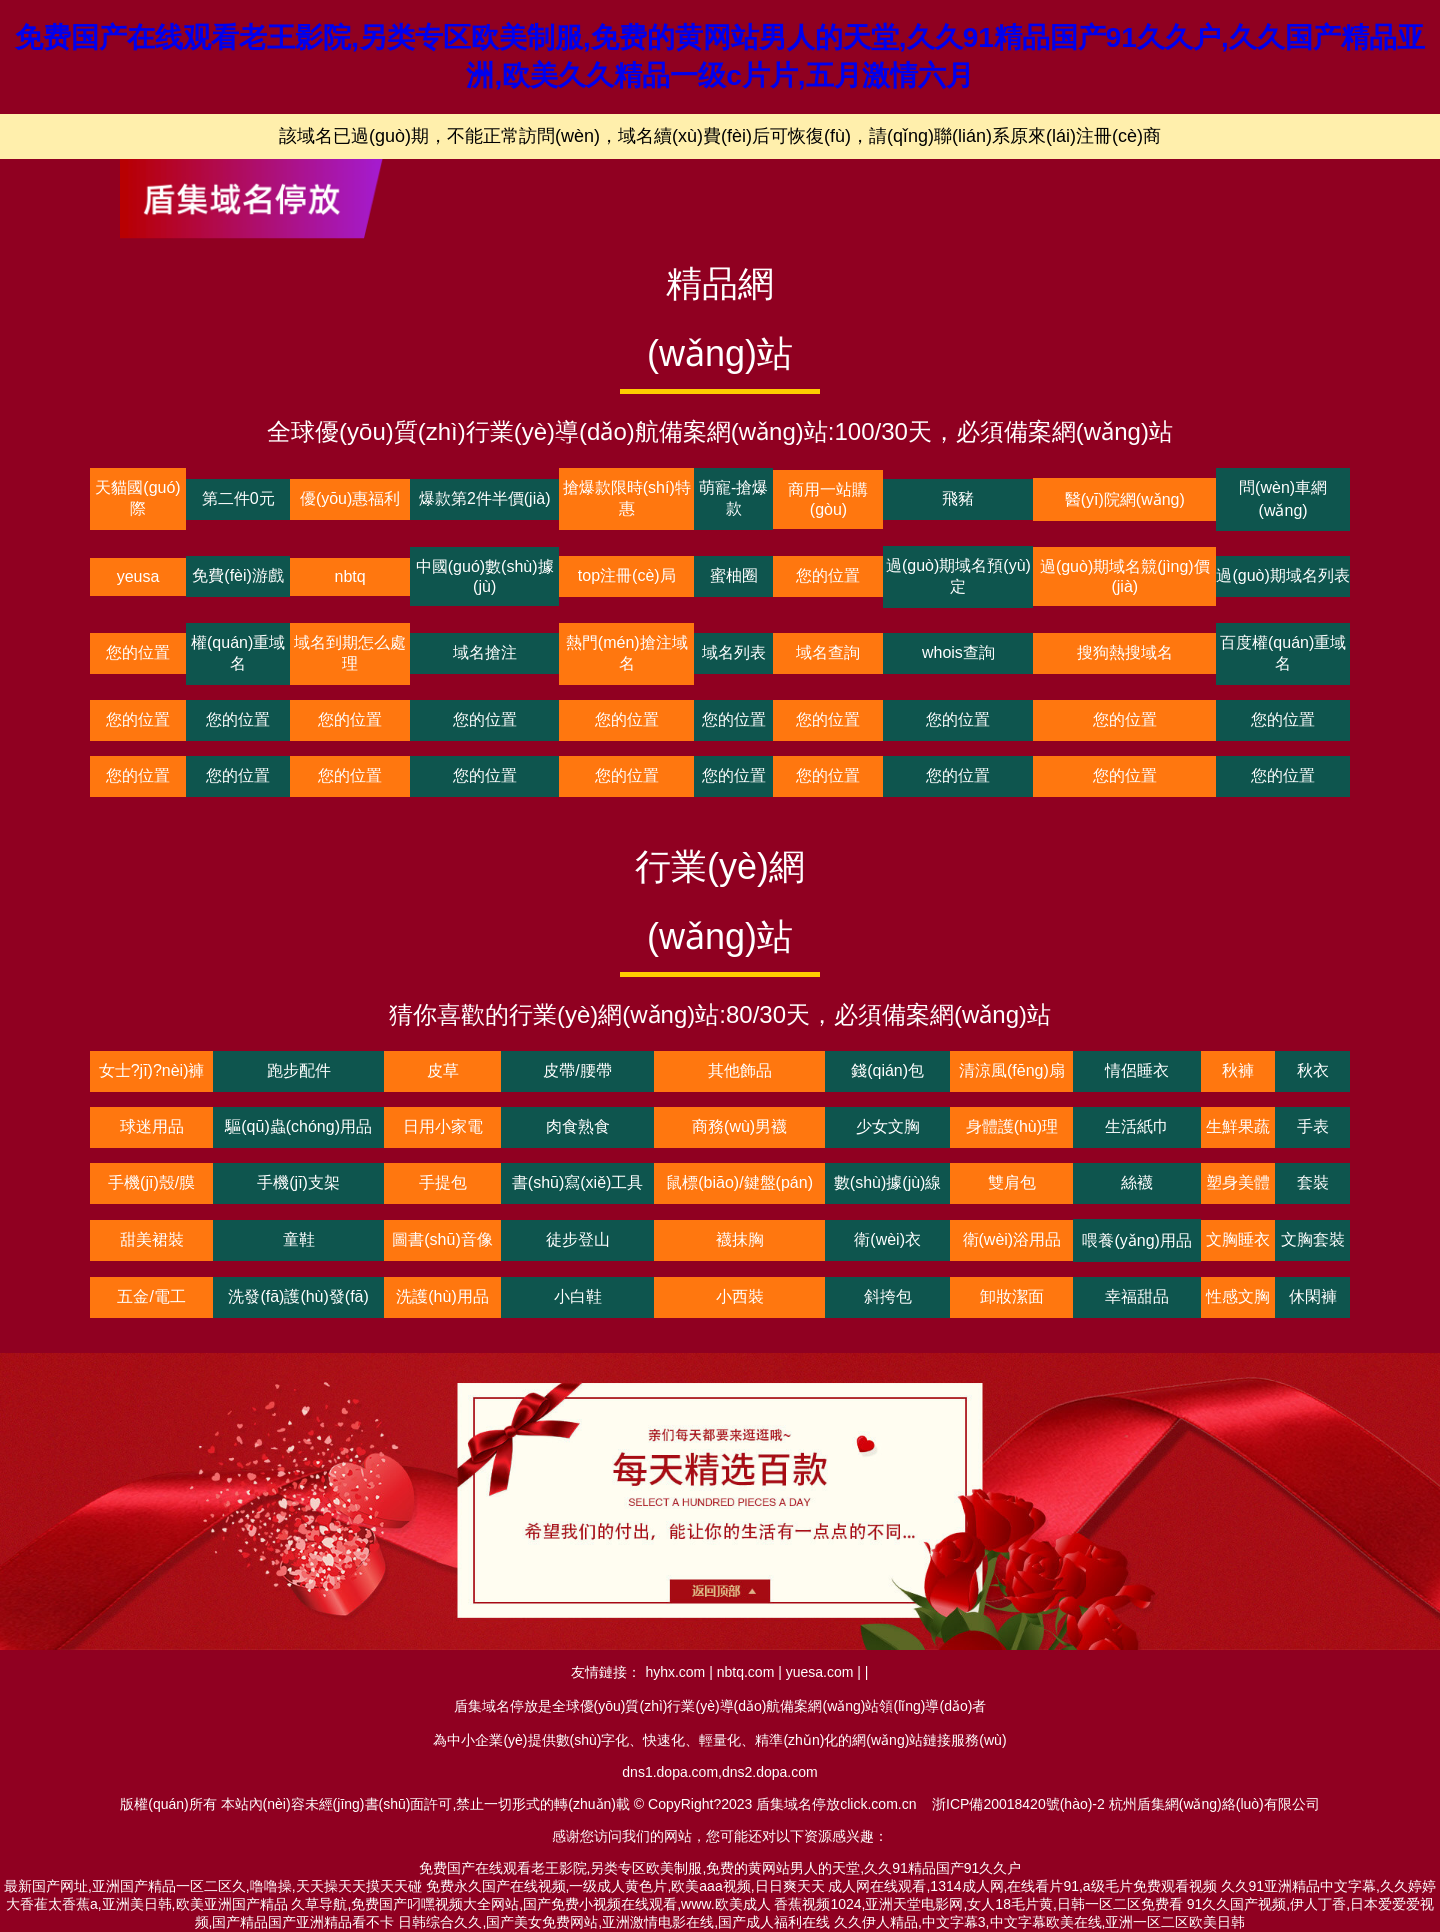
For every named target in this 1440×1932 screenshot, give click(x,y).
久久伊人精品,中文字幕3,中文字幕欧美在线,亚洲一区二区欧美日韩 (1039, 1922)
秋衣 (1313, 1070)
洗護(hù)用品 (442, 1296)
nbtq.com (746, 1672)
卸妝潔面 (1012, 1296)
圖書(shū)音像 (442, 1239)
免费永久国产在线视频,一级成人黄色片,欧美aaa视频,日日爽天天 (625, 1886)
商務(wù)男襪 (739, 1126)
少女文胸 (888, 1126)
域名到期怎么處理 (350, 653)
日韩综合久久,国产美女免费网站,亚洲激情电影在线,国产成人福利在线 (614, 1922)
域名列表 (734, 652)
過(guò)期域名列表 (1282, 575)
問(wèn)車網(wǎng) (1283, 499)
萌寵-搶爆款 (733, 498)
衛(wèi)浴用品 (1012, 1239)
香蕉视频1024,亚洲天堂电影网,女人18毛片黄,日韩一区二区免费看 (978, 1904)
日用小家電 (443, 1126)
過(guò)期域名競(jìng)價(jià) (1125, 576)
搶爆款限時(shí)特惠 (627, 498)
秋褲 (1238, 1070)
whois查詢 (958, 652)
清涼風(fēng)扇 (1012, 1070)
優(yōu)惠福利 (350, 498)
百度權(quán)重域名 (1283, 653)
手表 (1313, 1126)
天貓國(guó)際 (137, 498)
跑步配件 (299, 1070)
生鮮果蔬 (1238, 1126)
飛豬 (958, 498)
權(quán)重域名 (238, 653)
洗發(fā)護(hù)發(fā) (298, 1296)
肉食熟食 (578, 1126)
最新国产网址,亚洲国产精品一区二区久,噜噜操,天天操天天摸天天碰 (213, 1886)
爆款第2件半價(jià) (485, 498)
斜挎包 (888, 1296)
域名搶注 (485, 652)
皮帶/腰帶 (577, 1070)
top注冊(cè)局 (627, 575)
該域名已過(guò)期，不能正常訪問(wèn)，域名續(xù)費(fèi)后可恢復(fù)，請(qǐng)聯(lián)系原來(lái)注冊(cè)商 (720, 136)
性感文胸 (1238, 1296)
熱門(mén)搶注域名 (627, 653)
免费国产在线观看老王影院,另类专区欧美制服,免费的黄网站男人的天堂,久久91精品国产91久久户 (720, 1868)
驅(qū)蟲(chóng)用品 (298, 1126)
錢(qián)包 (887, 1070)
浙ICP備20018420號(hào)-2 (1018, 1804)
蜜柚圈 (734, 575)
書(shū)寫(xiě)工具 (578, 1182)
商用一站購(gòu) (828, 499)
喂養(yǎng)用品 (1136, 1240)
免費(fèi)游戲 (238, 575)
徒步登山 (578, 1239)
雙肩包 (1012, 1182)
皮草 (443, 1070)
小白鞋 (578, 1296)
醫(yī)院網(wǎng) (1125, 499)
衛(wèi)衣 (887, 1239)
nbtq (350, 576)
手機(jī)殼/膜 (151, 1182)
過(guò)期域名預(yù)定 (958, 576)
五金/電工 (151, 1296)
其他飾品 (740, 1070)
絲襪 (1137, 1182)
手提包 (443, 1182)
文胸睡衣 (1238, 1239)
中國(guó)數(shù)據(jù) (485, 576)
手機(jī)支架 (298, 1182)
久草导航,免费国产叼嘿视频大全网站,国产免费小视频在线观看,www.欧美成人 (530, 1904)
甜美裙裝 (152, 1239)
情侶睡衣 (1137, 1070)
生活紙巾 (1137, 1126)
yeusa (138, 576)
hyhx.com (675, 1672)
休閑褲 (1313, 1296)
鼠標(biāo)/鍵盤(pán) (739, 1182)
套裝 (1313, 1182)
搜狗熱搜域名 (1125, 652)
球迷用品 (152, 1126)
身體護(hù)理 (1012, 1126)
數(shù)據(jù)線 (888, 1182)
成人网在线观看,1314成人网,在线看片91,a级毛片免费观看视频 (1022, 1886)
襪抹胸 (740, 1239)
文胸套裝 (1313, 1239)
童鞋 (299, 1239)
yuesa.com (820, 1672)
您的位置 (828, 575)
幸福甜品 (1137, 1296)
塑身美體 (1238, 1182)
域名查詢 (828, 652)
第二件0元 (238, 498)
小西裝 (740, 1296)
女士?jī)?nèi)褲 (152, 1070)
